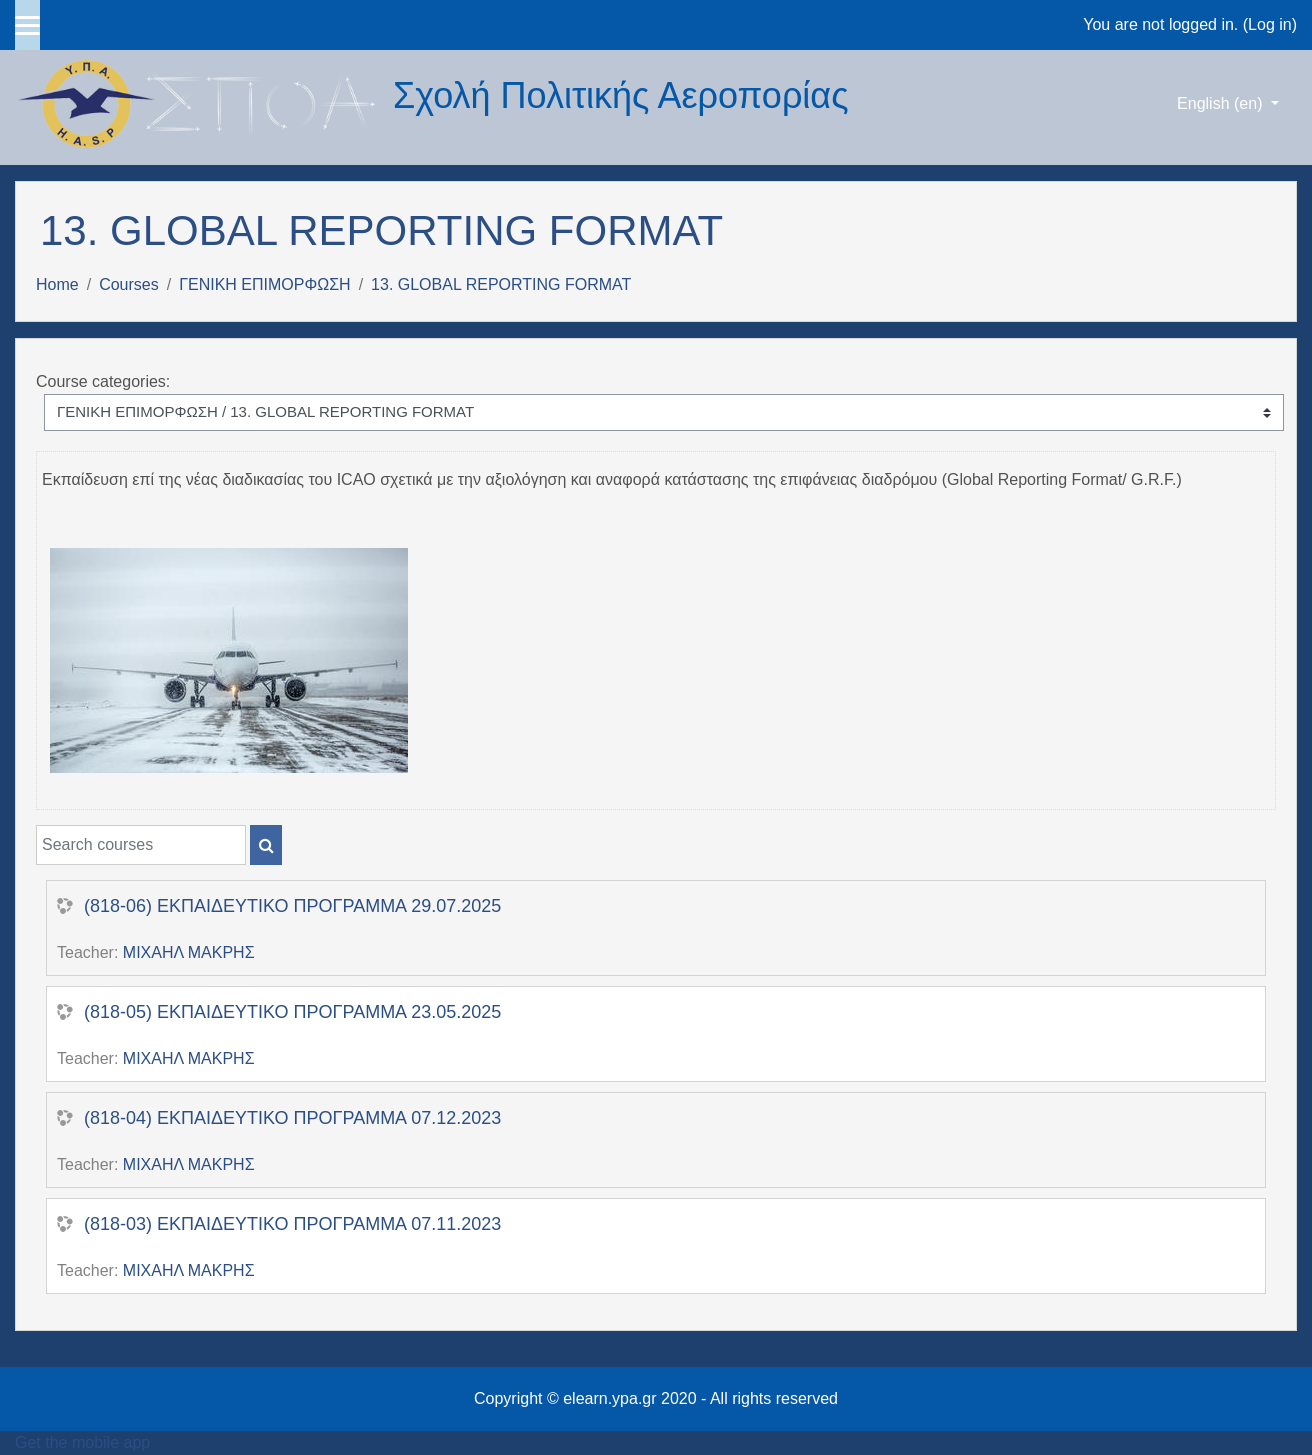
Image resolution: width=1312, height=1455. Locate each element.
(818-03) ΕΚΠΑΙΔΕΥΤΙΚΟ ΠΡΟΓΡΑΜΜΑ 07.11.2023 (292, 1224)
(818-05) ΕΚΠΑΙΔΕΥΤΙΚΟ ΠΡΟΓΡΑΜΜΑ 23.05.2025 (292, 1012)
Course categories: (103, 381)
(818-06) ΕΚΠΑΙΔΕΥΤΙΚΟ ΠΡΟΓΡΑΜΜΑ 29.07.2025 (292, 906)
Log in (1270, 24)
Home (57, 284)
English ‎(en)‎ (1222, 103)
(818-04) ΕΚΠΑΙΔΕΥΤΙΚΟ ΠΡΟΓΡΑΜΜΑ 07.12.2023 (292, 1118)
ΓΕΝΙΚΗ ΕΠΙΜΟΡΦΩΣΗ (264, 284)
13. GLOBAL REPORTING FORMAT (501, 284)
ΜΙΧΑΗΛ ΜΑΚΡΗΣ (189, 952)
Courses (129, 284)
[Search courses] (141, 845)
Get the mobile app (82, 1442)
